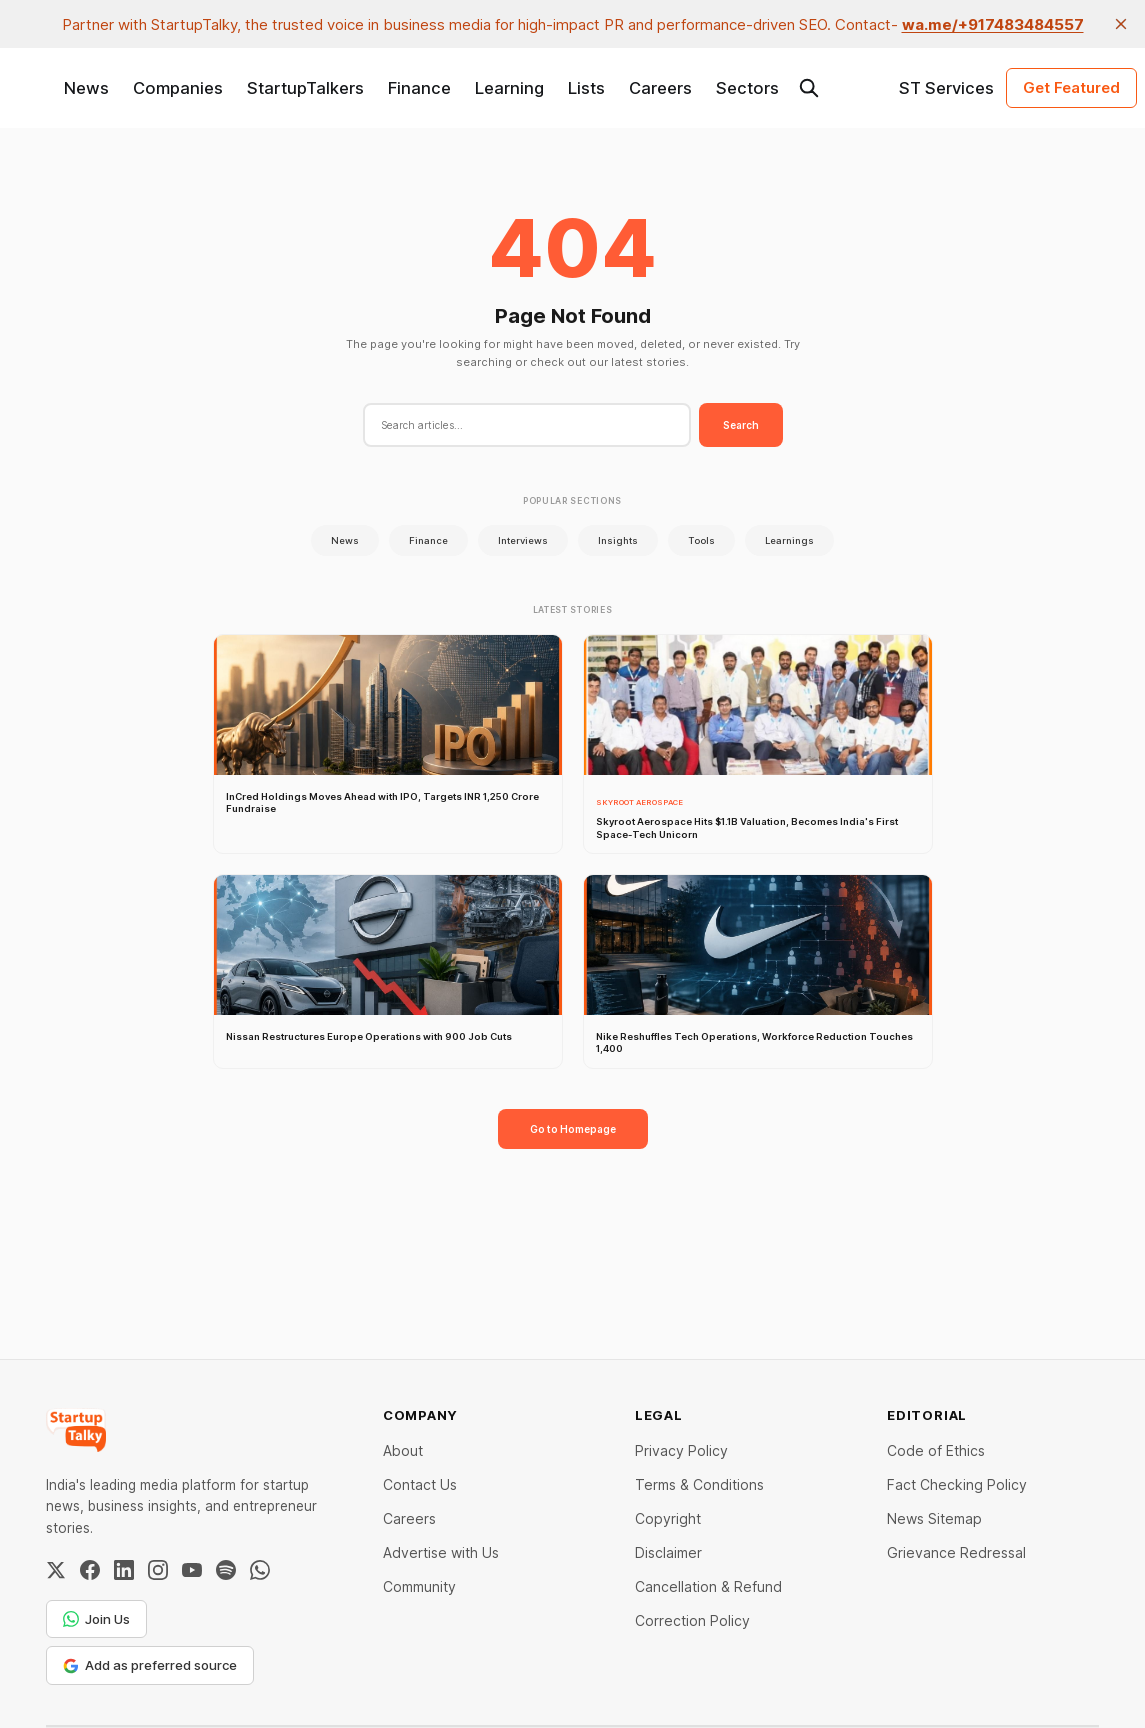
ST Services (946, 88)
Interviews (523, 540)
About (403, 1450)
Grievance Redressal (956, 1552)
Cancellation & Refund (708, 1586)
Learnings (789, 540)
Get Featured (1071, 87)
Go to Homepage (573, 1129)
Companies (178, 88)
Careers (660, 88)
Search (741, 425)
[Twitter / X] (56, 1570)
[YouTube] (192, 1570)
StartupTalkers (305, 88)
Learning (509, 88)
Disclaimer (668, 1552)
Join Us (96, 1619)
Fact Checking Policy (957, 1484)
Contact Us (420, 1484)
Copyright (668, 1518)
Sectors (747, 88)
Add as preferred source (150, 1665)
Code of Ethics (936, 1450)
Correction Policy (692, 1620)
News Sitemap (934, 1518)
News (86, 88)
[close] (1121, 24)
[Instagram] (158, 1570)
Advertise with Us (441, 1552)
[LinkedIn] (124, 1570)
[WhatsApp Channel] (260, 1570)
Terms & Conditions (699, 1484)
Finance (419, 88)
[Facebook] (90, 1570)
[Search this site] (809, 88)
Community (419, 1586)
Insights (618, 540)
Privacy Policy (681, 1450)
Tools (701, 540)
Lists (586, 88)
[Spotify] (226, 1570)
